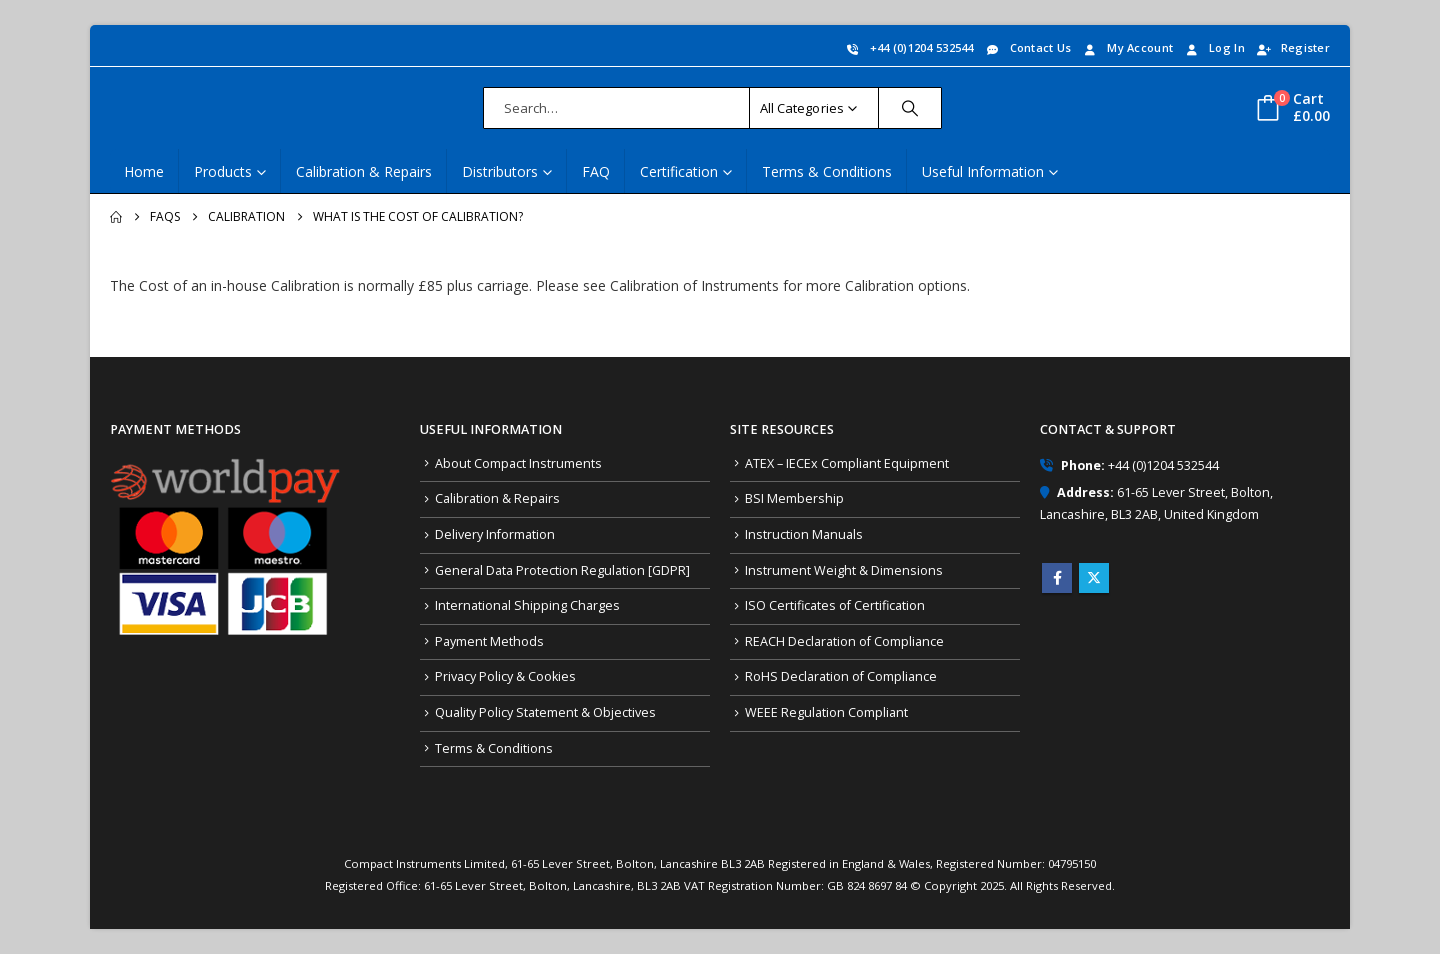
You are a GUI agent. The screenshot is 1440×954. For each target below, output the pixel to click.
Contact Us (1028, 47)
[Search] (910, 108)
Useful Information (983, 171)
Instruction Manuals (804, 534)
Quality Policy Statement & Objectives (545, 712)
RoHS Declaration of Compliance (841, 676)
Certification (679, 171)
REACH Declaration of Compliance (844, 641)
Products (223, 171)
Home (144, 171)
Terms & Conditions (827, 171)
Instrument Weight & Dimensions (844, 570)
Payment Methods (489, 641)
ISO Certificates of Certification (835, 605)
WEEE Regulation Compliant (826, 712)
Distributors (500, 171)
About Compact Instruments (518, 463)
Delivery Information (495, 534)
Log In (1214, 47)
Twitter (1094, 578)
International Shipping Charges (527, 605)
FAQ (596, 171)
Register (1292, 47)
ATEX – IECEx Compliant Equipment (847, 463)
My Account (1127, 47)
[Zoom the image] (225, 465)
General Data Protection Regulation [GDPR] (562, 570)
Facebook (1057, 578)
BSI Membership (794, 498)
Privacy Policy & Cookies (505, 676)
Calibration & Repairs (364, 171)
